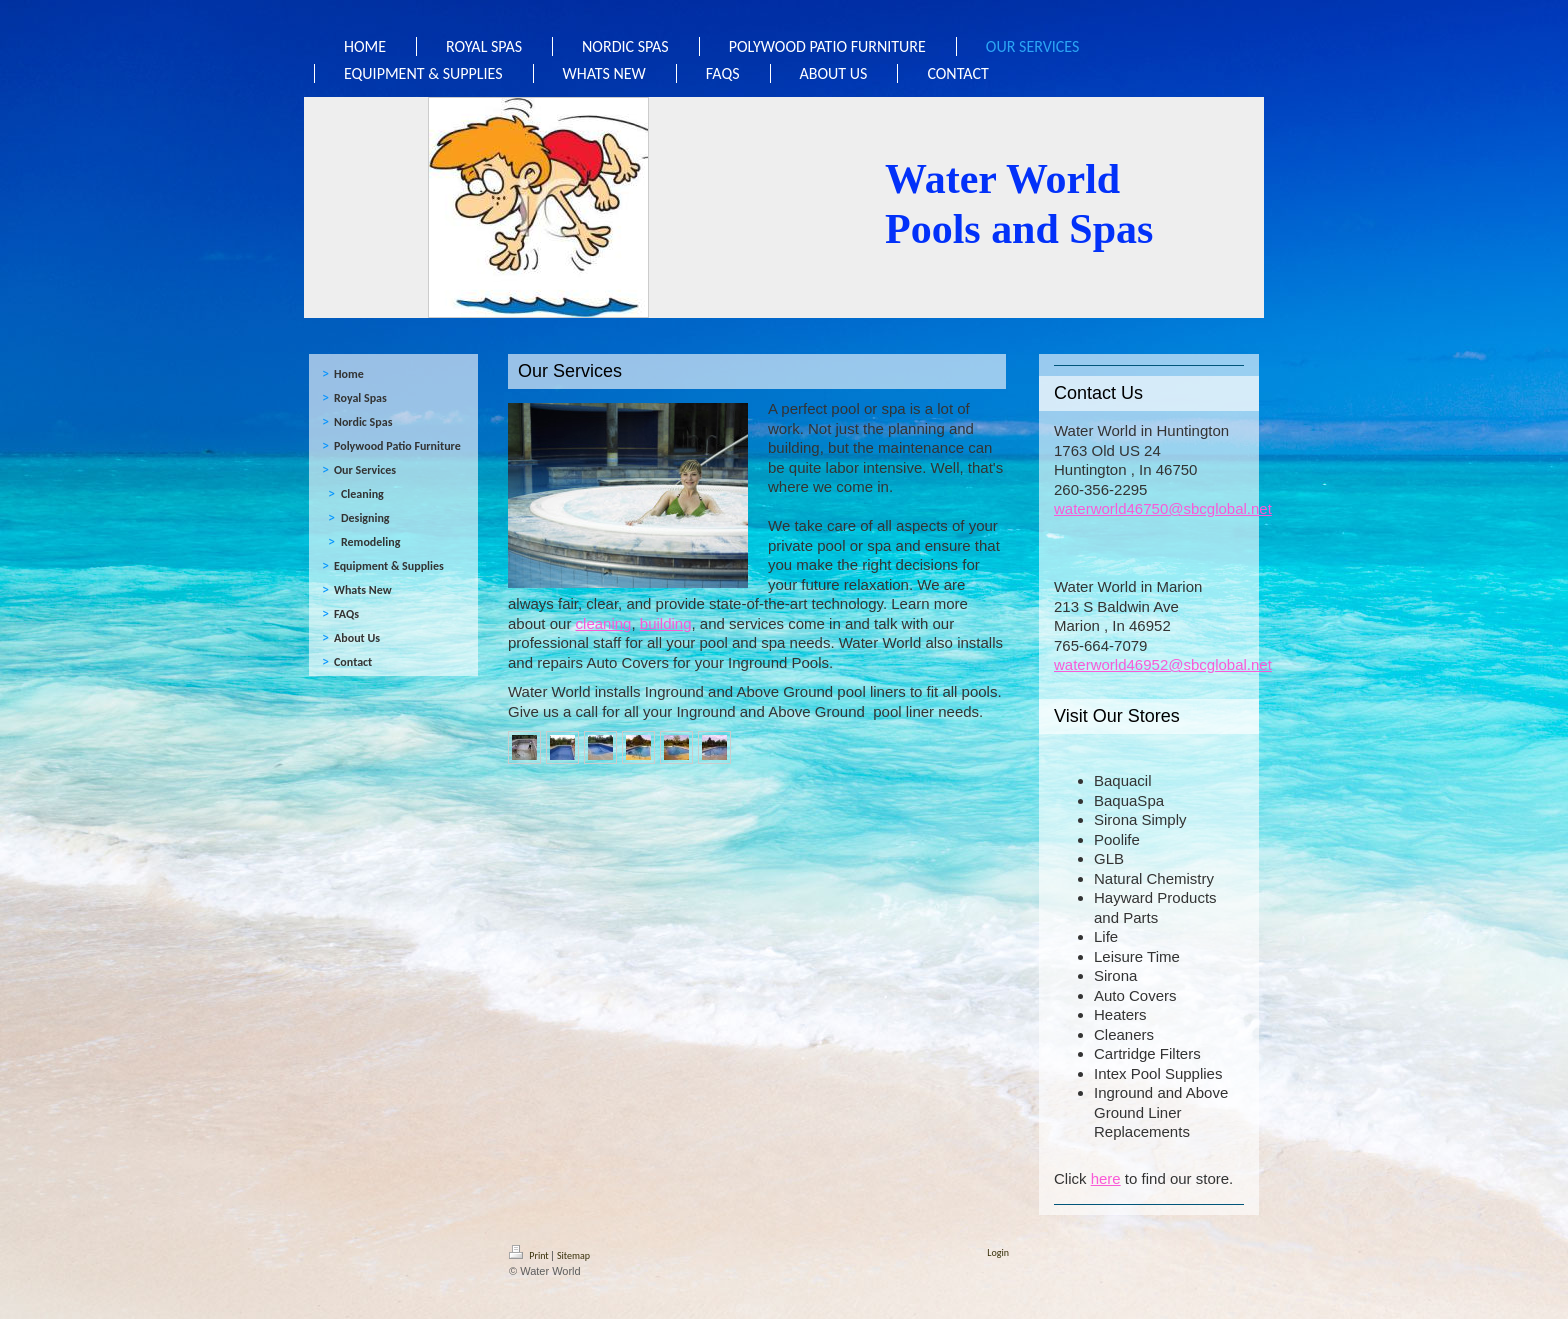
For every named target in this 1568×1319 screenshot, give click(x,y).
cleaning (604, 623)
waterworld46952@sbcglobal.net (1163, 664)
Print (530, 1255)
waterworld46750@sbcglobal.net (1163, 508)
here (1106, 1178)
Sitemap (573, 1255)
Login (998, 1252)
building (666, 623)
